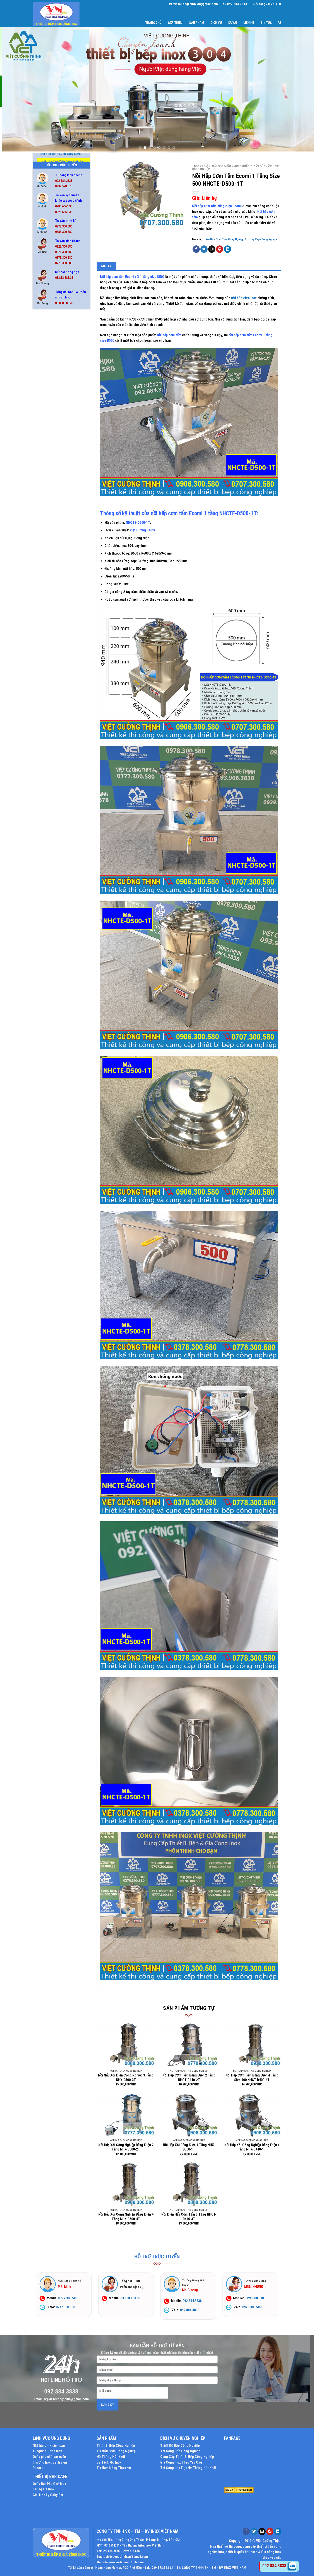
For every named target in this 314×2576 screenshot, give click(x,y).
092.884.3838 (63, 181)
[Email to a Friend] (211, 249)
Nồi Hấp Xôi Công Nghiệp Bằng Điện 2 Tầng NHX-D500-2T (126, 2147)
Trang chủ (153, 23)
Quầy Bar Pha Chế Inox (52, 500)
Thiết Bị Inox (46, 508)
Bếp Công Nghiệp (48, 345)
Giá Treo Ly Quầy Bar (48, 2495)
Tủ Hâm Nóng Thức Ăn (52, 549)
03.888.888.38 (64, 278)
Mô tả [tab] (106, 266)
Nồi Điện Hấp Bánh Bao (55, 425)
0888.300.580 (63, 232)
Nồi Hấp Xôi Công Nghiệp (57, 458)
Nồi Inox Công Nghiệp (51, 476)
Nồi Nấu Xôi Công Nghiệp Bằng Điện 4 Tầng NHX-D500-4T (126, 2216)
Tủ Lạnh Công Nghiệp (51, 573)
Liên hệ (248, 23)
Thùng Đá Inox (47, 533)
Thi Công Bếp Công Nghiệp (180, 2451)
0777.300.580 (63, 226)
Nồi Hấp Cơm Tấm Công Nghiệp (62, 450)
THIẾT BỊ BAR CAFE (50, 2476)
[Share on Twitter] (204, 249)
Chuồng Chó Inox (48, 385)
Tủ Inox (42, 565)
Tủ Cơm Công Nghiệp (51, 541)
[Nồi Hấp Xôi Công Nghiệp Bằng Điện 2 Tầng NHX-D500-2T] (125, 2115)
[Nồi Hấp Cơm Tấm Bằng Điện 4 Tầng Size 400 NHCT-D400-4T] (252, 2045)
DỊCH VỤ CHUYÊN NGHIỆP (182, 2438)
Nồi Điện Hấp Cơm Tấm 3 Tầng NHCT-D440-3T (189, 2216)
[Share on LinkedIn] (227, 249)
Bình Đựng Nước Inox (51, 361)
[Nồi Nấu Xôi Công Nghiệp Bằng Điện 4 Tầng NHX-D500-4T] (125, 2184)
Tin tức (266, 23)
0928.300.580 (63, 246)
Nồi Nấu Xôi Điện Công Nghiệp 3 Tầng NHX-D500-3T (126, 2077)
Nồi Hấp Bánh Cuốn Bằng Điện (60, 442)
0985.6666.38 (63, 206)
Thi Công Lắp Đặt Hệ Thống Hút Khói (188, 2468)
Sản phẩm (196, 23)
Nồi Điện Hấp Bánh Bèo (55, 434)
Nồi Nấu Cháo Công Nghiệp (55, 484)
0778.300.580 (63, 263)
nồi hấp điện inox (244, 298)
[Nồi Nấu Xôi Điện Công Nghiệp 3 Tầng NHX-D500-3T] (125, 2045)
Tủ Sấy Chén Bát (48, 581)
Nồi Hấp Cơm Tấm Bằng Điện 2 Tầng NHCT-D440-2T (188, 2077)
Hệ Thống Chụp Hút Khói (53, 393)
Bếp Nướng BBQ (47, 353)
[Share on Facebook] (196, 249)
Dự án (232, 23)
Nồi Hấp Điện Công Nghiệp (56, 418)
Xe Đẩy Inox (45, 589)
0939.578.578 (63, 186)
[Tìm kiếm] (279, 22)
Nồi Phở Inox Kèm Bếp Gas (54, 492)
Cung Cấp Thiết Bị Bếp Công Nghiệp (187, 2457)
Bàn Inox (43, 329)
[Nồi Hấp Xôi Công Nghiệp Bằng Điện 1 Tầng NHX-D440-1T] (252, 2115)
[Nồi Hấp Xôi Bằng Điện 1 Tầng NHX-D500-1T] (188, 2115)
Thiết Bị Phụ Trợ (48, 517)
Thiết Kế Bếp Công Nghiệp (180, 2445)
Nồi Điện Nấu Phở (49, 410)
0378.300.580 (63, 258)
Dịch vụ (216, 23)
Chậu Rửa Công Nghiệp (52, 369)
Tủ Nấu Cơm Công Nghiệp (116, 2451)
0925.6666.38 (63, 212)
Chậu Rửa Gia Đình (50, 377)
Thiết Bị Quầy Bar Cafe (52, 525)
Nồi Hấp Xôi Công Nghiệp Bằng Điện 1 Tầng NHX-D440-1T (252, 2147)
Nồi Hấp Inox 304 (48, 468)
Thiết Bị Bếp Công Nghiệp (116, 2445)
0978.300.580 (63, 252)
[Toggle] (86, 345)
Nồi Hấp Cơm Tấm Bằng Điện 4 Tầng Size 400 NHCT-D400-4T (251, 2077)
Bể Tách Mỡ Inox (48, 337)
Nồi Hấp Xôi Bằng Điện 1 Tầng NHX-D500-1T (189, 2147)
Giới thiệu (175, 23)
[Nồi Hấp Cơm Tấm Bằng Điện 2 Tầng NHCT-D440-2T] (188, 2045)
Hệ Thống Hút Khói (111, 2457)
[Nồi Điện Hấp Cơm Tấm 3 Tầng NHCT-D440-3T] (188, 2184)
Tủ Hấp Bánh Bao (48, 557)
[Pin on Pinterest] (219, 249)
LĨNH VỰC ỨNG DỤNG (51, 2438)
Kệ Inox (42, 401)
